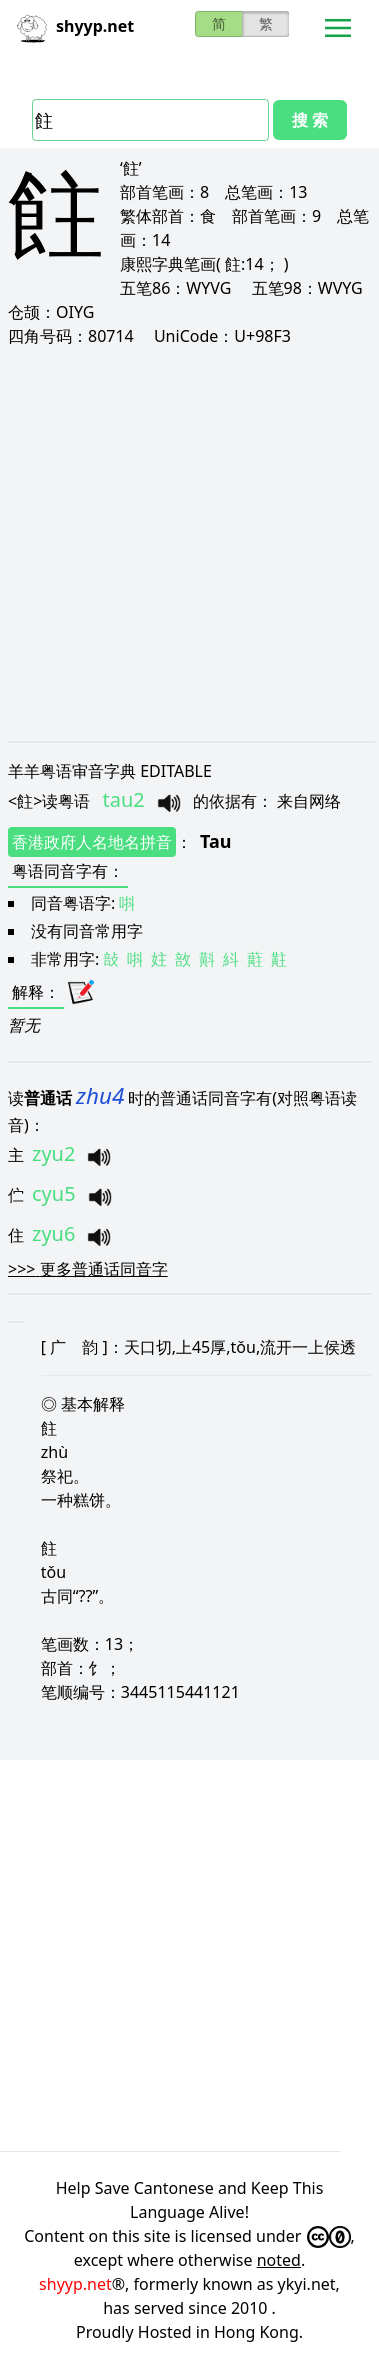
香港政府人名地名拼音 (92, 842)
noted (279, 2260)
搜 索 (310, 120)
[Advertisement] (187, 543)
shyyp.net (75, 2284)
